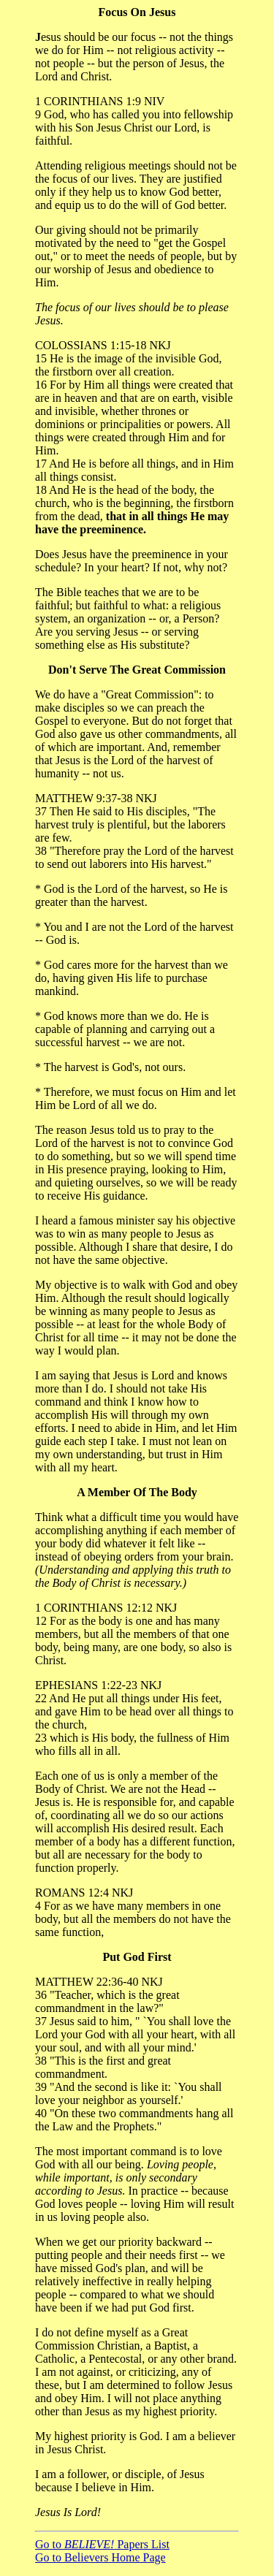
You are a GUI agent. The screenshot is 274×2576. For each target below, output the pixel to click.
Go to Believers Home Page (100, 2557)
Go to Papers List (102, 2544)
